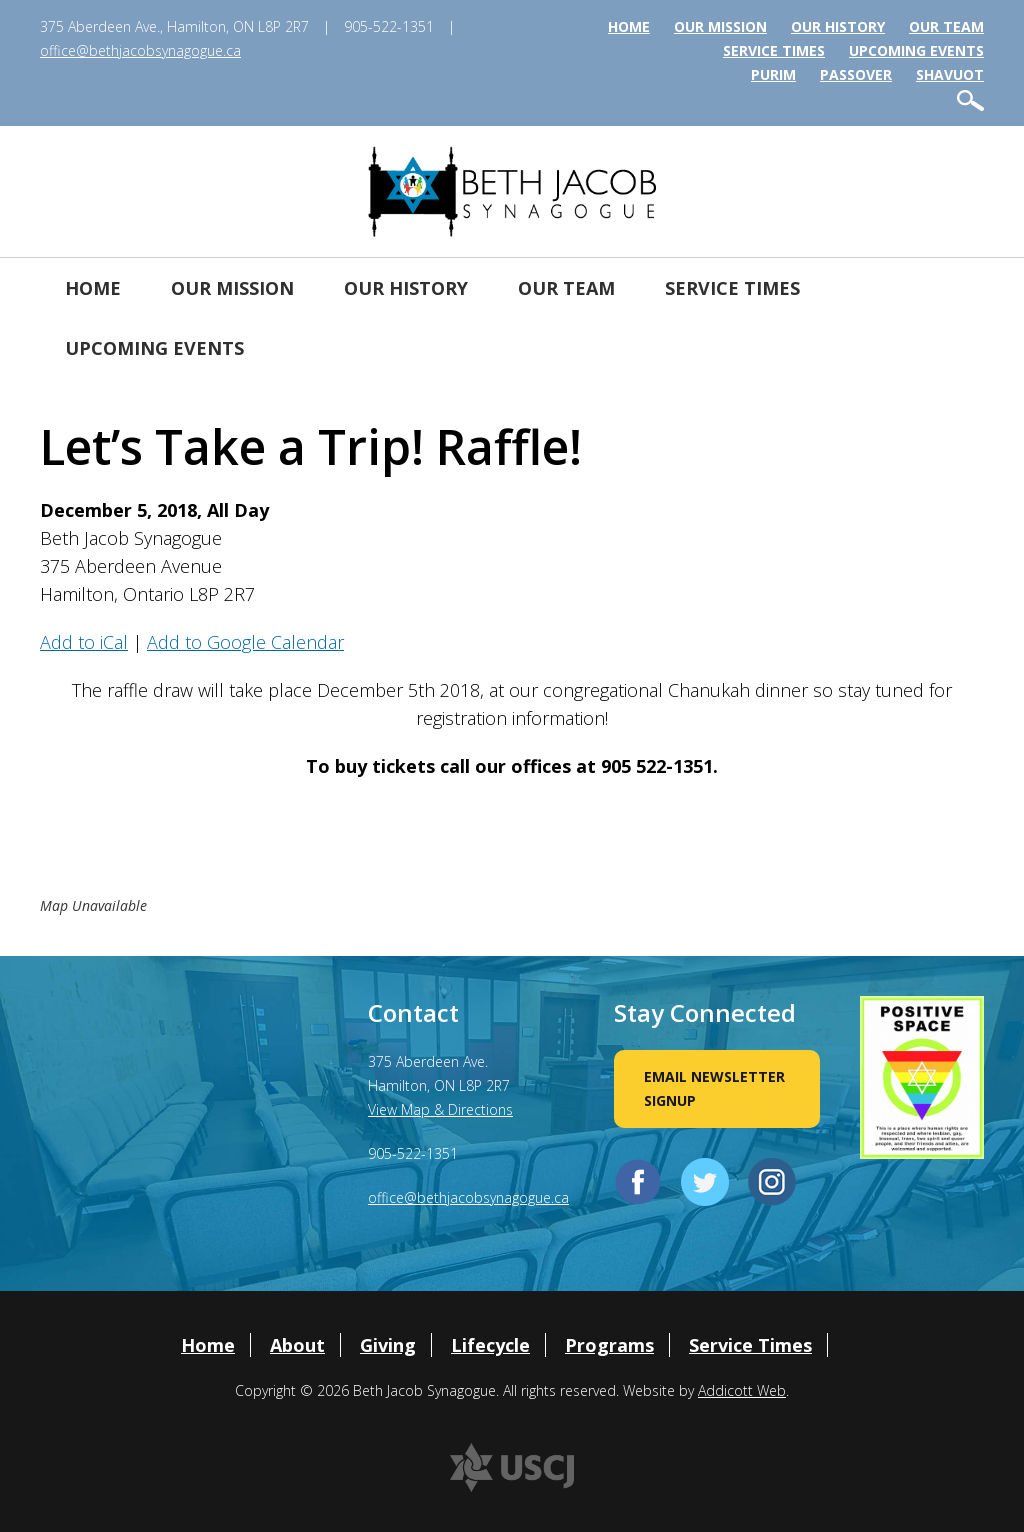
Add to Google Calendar (245, 642)
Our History (838, 26)
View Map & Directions (440, 1109)
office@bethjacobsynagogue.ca (140, 50)
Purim (773, 74)
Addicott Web (742, 1390)
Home (629, 26)
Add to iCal (84, 642)
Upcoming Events (916, 50)
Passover (856, 74)
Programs (609, 1345)
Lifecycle (490, 1345)
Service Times (774, 50)
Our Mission (720, 26)
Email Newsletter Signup (714, 1088)
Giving (388, 1345)
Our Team (946, 26)
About (297, 1345)
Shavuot (950, 74)
